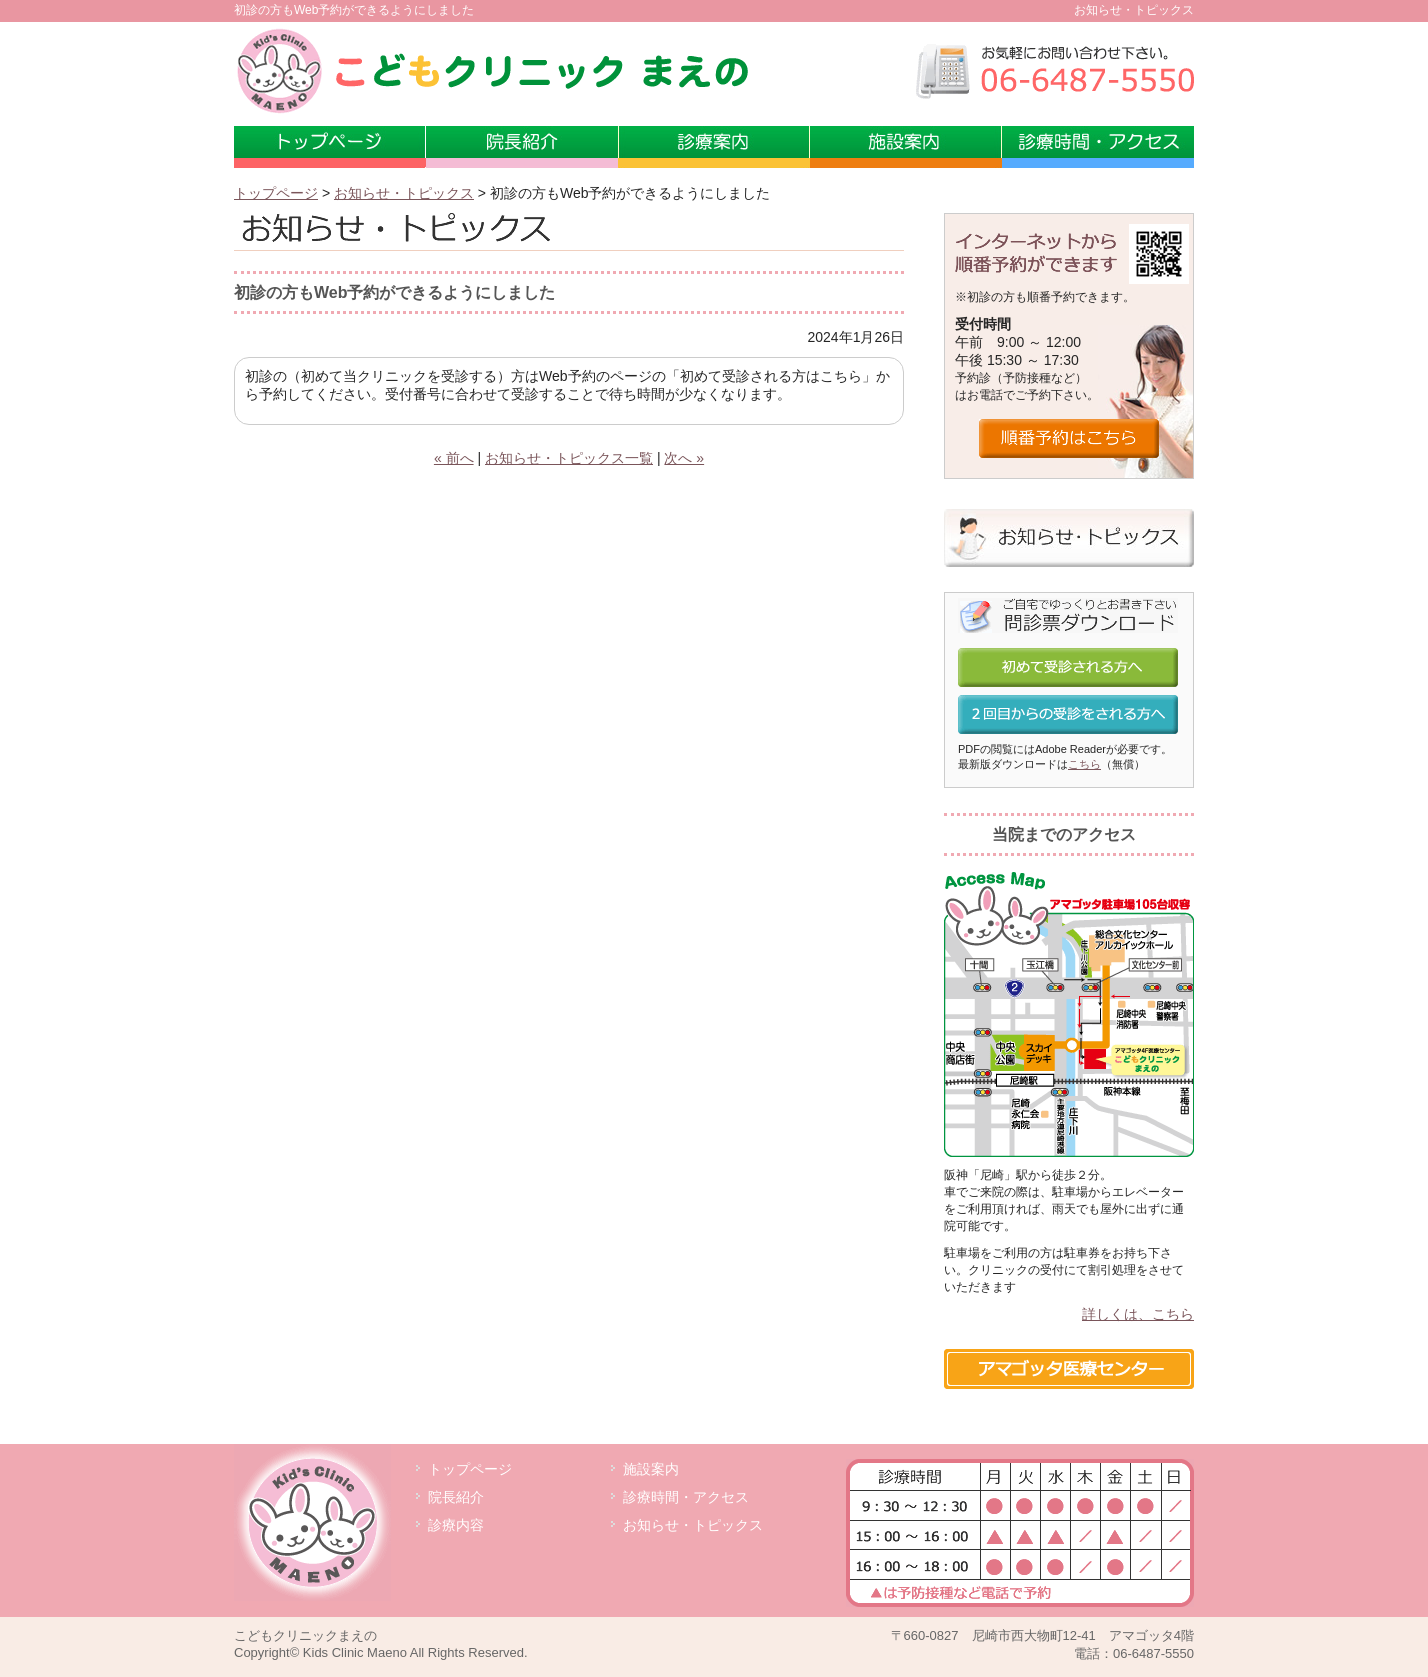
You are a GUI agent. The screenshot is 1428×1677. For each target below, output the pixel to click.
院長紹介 (456, 1497)
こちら (1084, 764)
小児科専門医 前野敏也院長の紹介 (522, 147)
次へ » (684, 458)
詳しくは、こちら (1138, 1314)
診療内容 (456, 1525)
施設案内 (906, 147)
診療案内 (714, 147)
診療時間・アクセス (1098, 147)
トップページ (330, 147)
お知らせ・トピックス (404, 193)
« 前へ (454, 458)
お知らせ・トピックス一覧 (569, 458)
